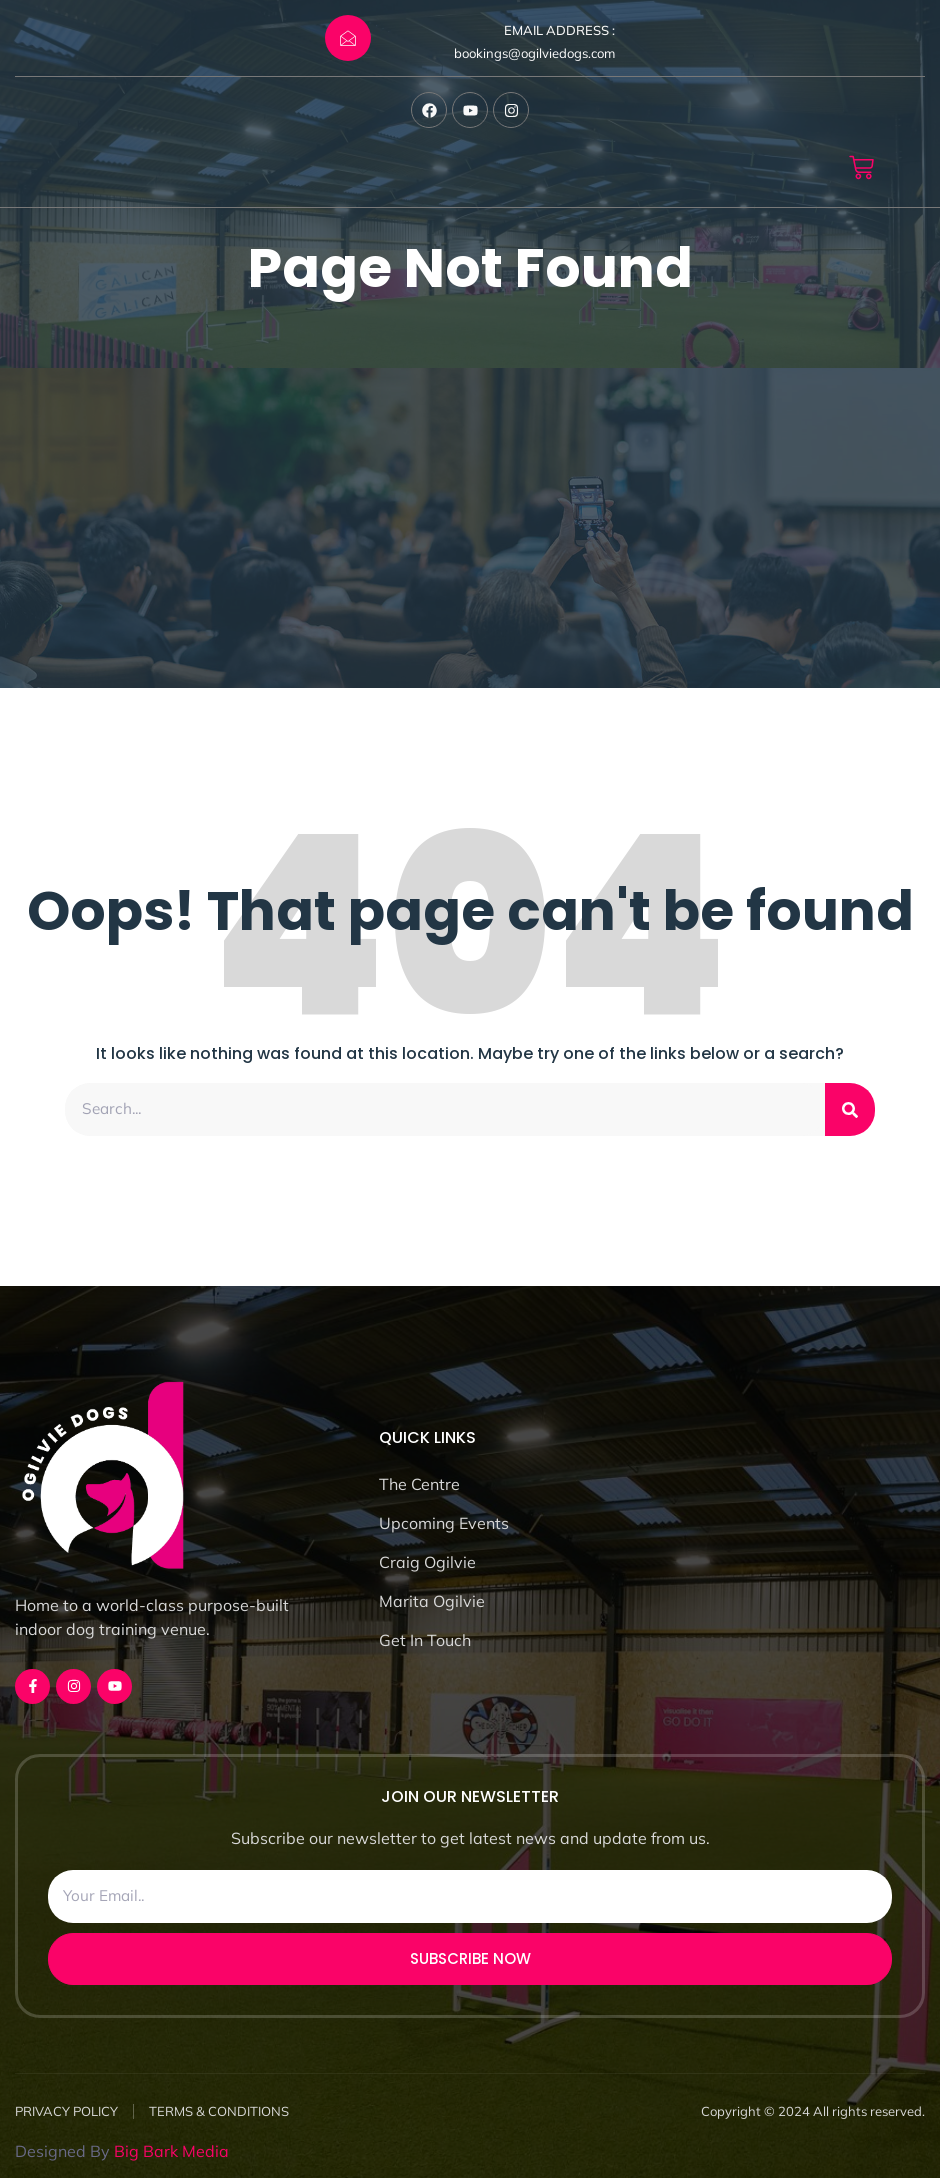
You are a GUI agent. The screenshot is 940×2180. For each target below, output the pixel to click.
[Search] (850, 1110)
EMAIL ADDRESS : (559, 30)
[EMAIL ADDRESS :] (348, 38)
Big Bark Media (171, 2153)
